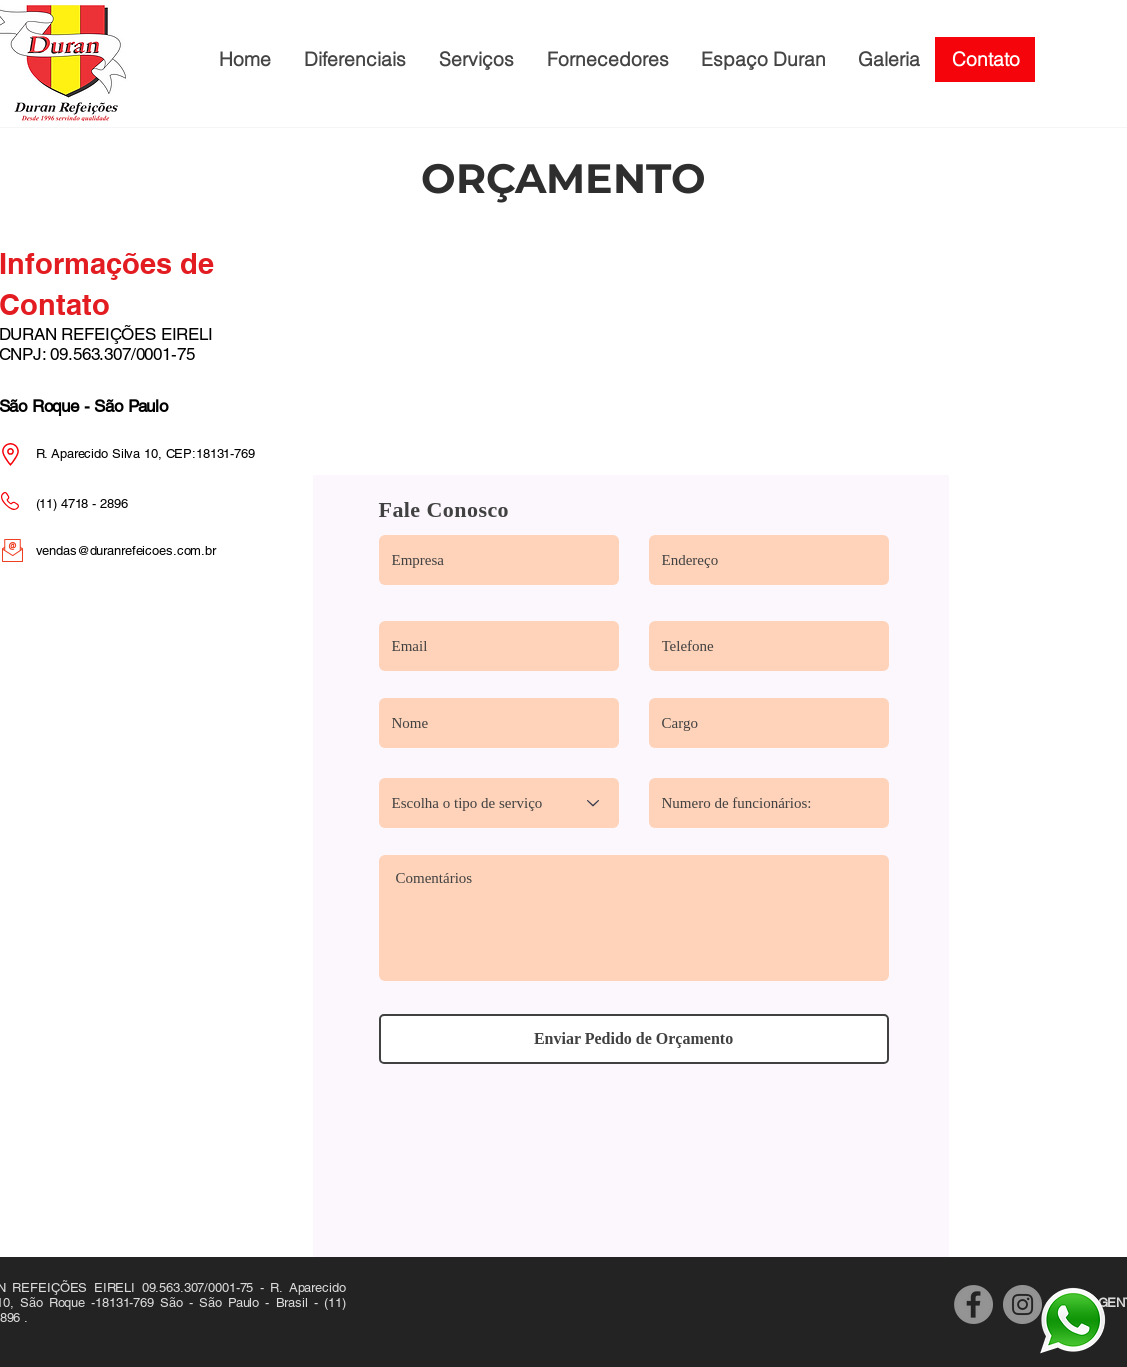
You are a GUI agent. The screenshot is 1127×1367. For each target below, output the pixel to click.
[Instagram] (1022, 1304)
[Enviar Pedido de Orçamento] (634, 1039)
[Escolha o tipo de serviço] (499, 803)
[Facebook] (973, 1304)
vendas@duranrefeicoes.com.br (126, 550)
